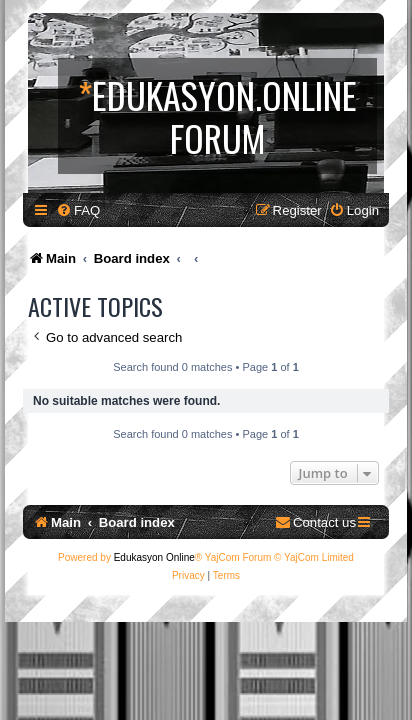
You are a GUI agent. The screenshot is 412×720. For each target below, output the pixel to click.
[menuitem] (78, 210)
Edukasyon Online (154, 557)
